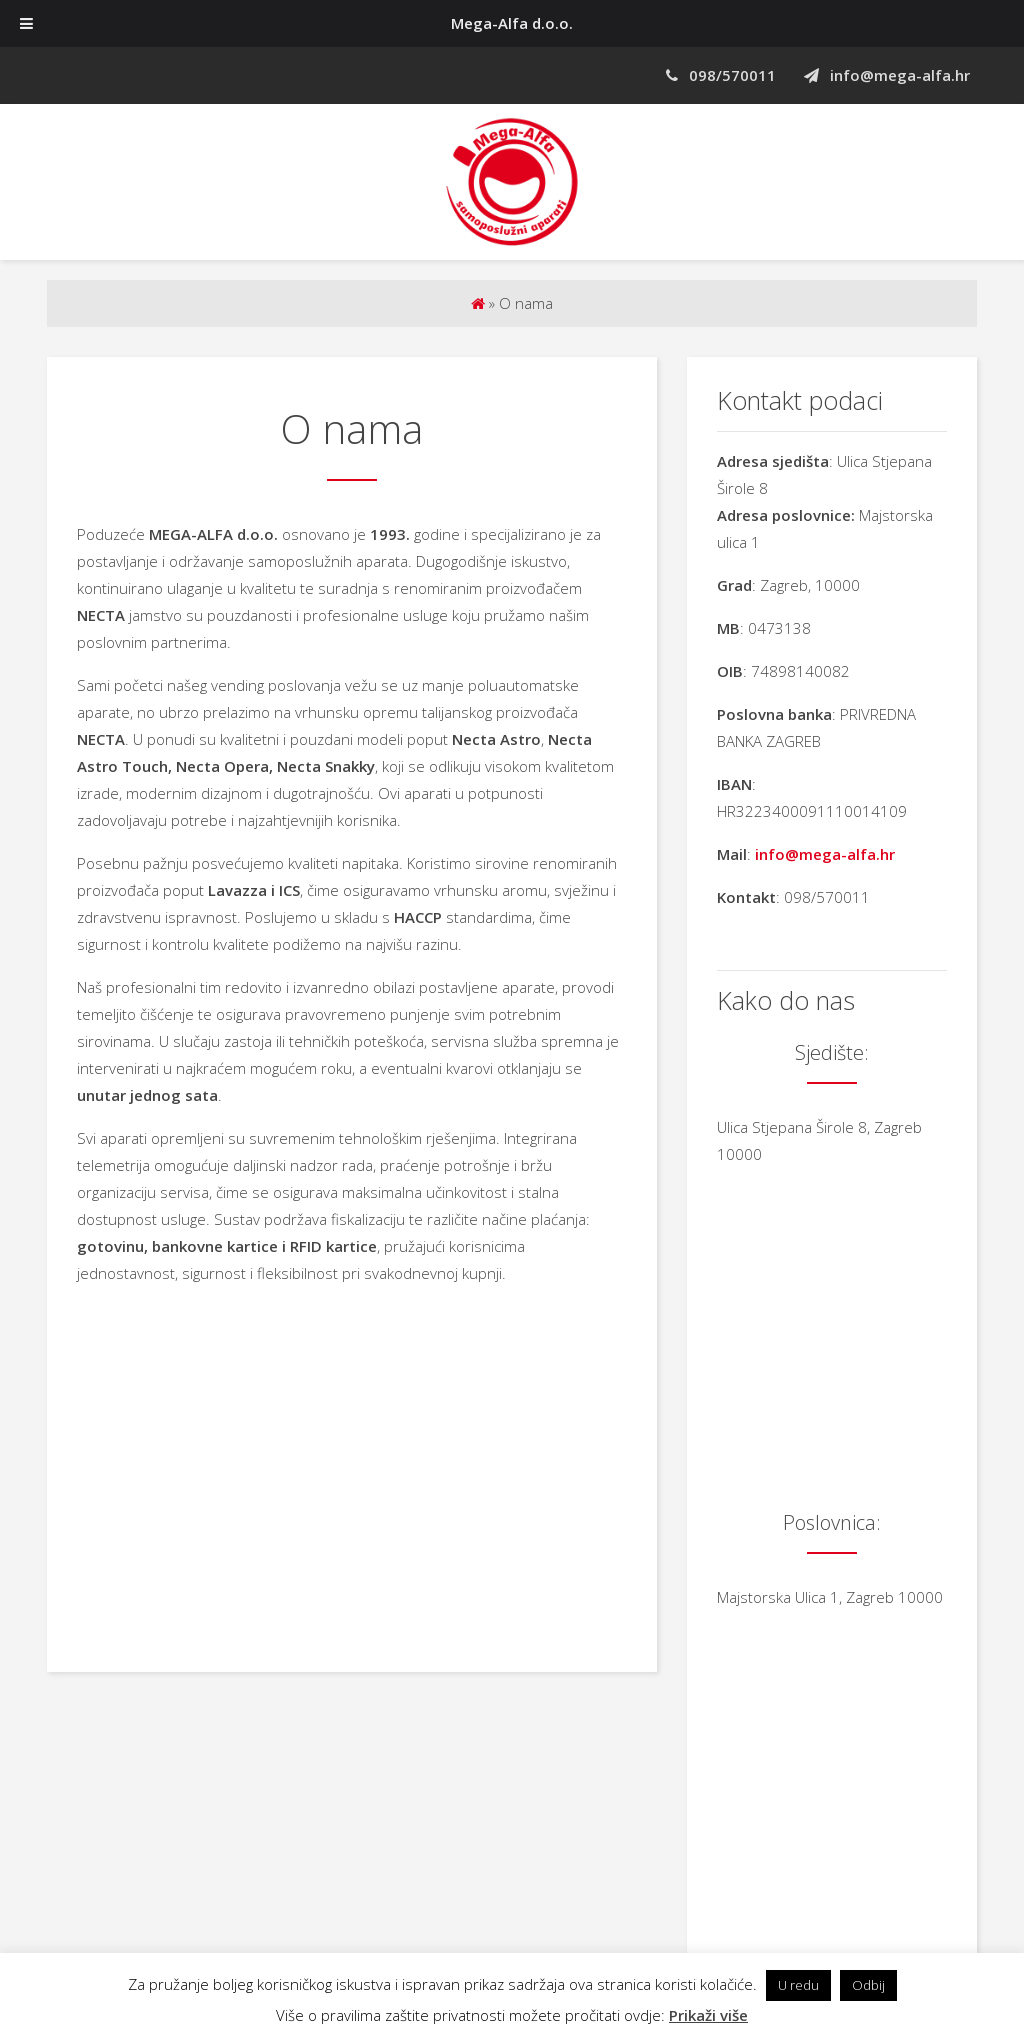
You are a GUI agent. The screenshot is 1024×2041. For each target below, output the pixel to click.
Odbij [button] (868, 1985)
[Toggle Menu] (26, 23)
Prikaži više (708, 2015)
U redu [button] (798, 1985)
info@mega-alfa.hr (887, 75)
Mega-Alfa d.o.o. (512, 23)
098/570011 (721, 75)
